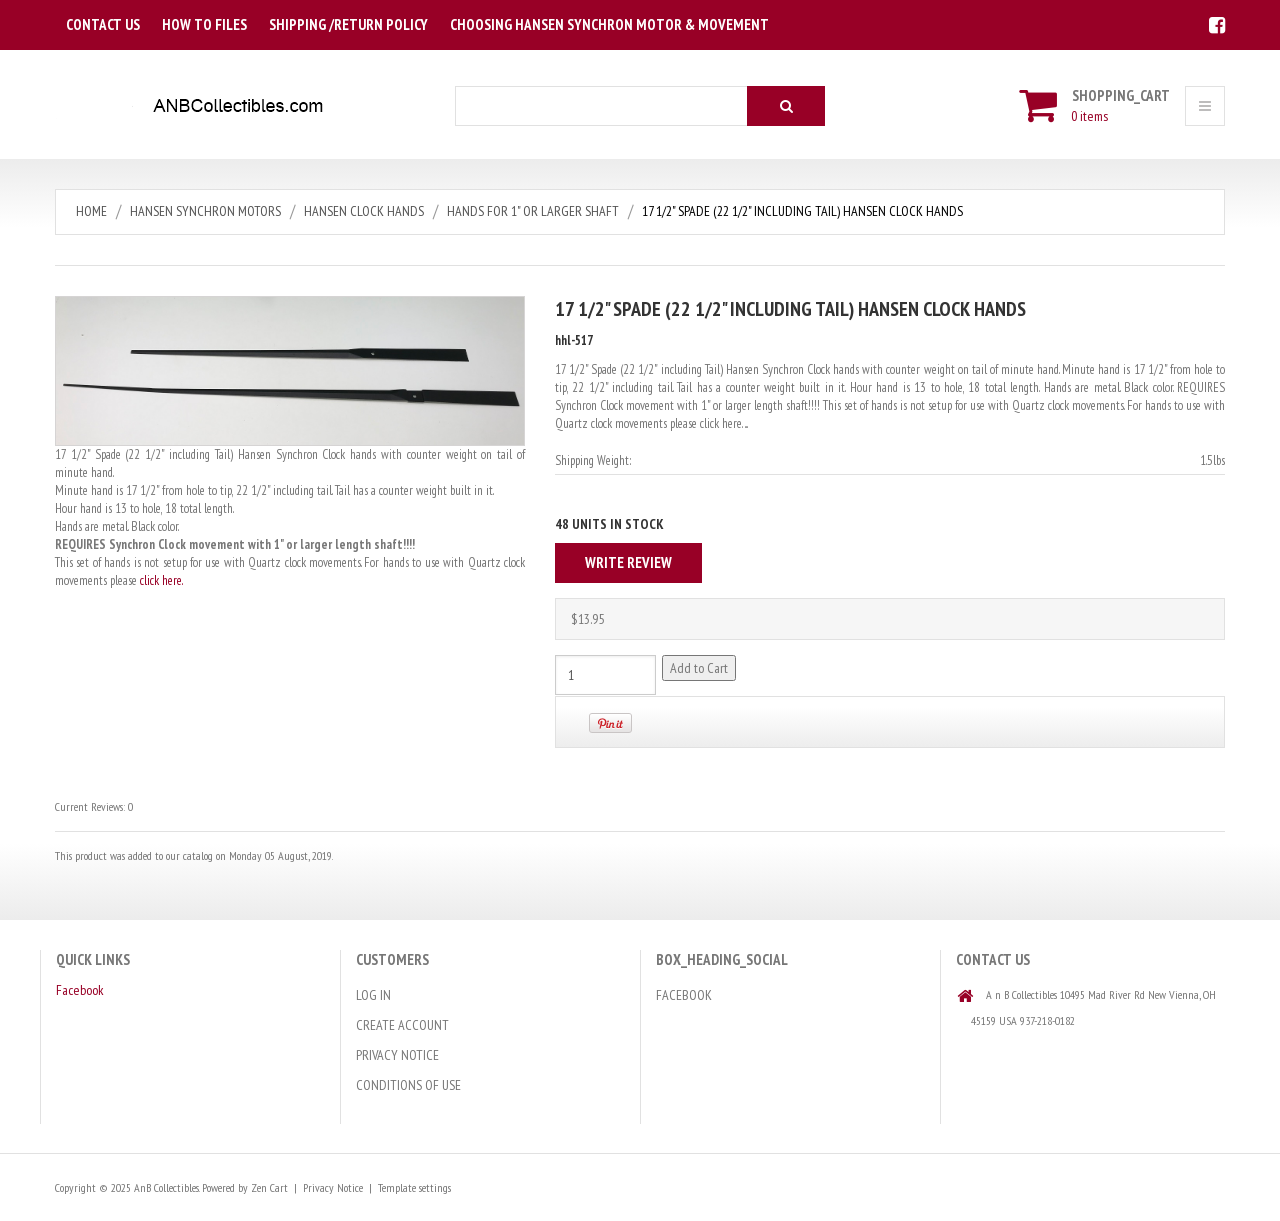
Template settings (414, 1187)
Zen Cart (269, 1187)
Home (91, 211)
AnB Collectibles (166, 1187)
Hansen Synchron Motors (205, 211)
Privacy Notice (397, 1055)
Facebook (80, 990)
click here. (161, 580)
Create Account (402, 1025)
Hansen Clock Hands (364, 211)
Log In (373, 995)
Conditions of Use (408, 1085)
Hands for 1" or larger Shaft (533, 211)
